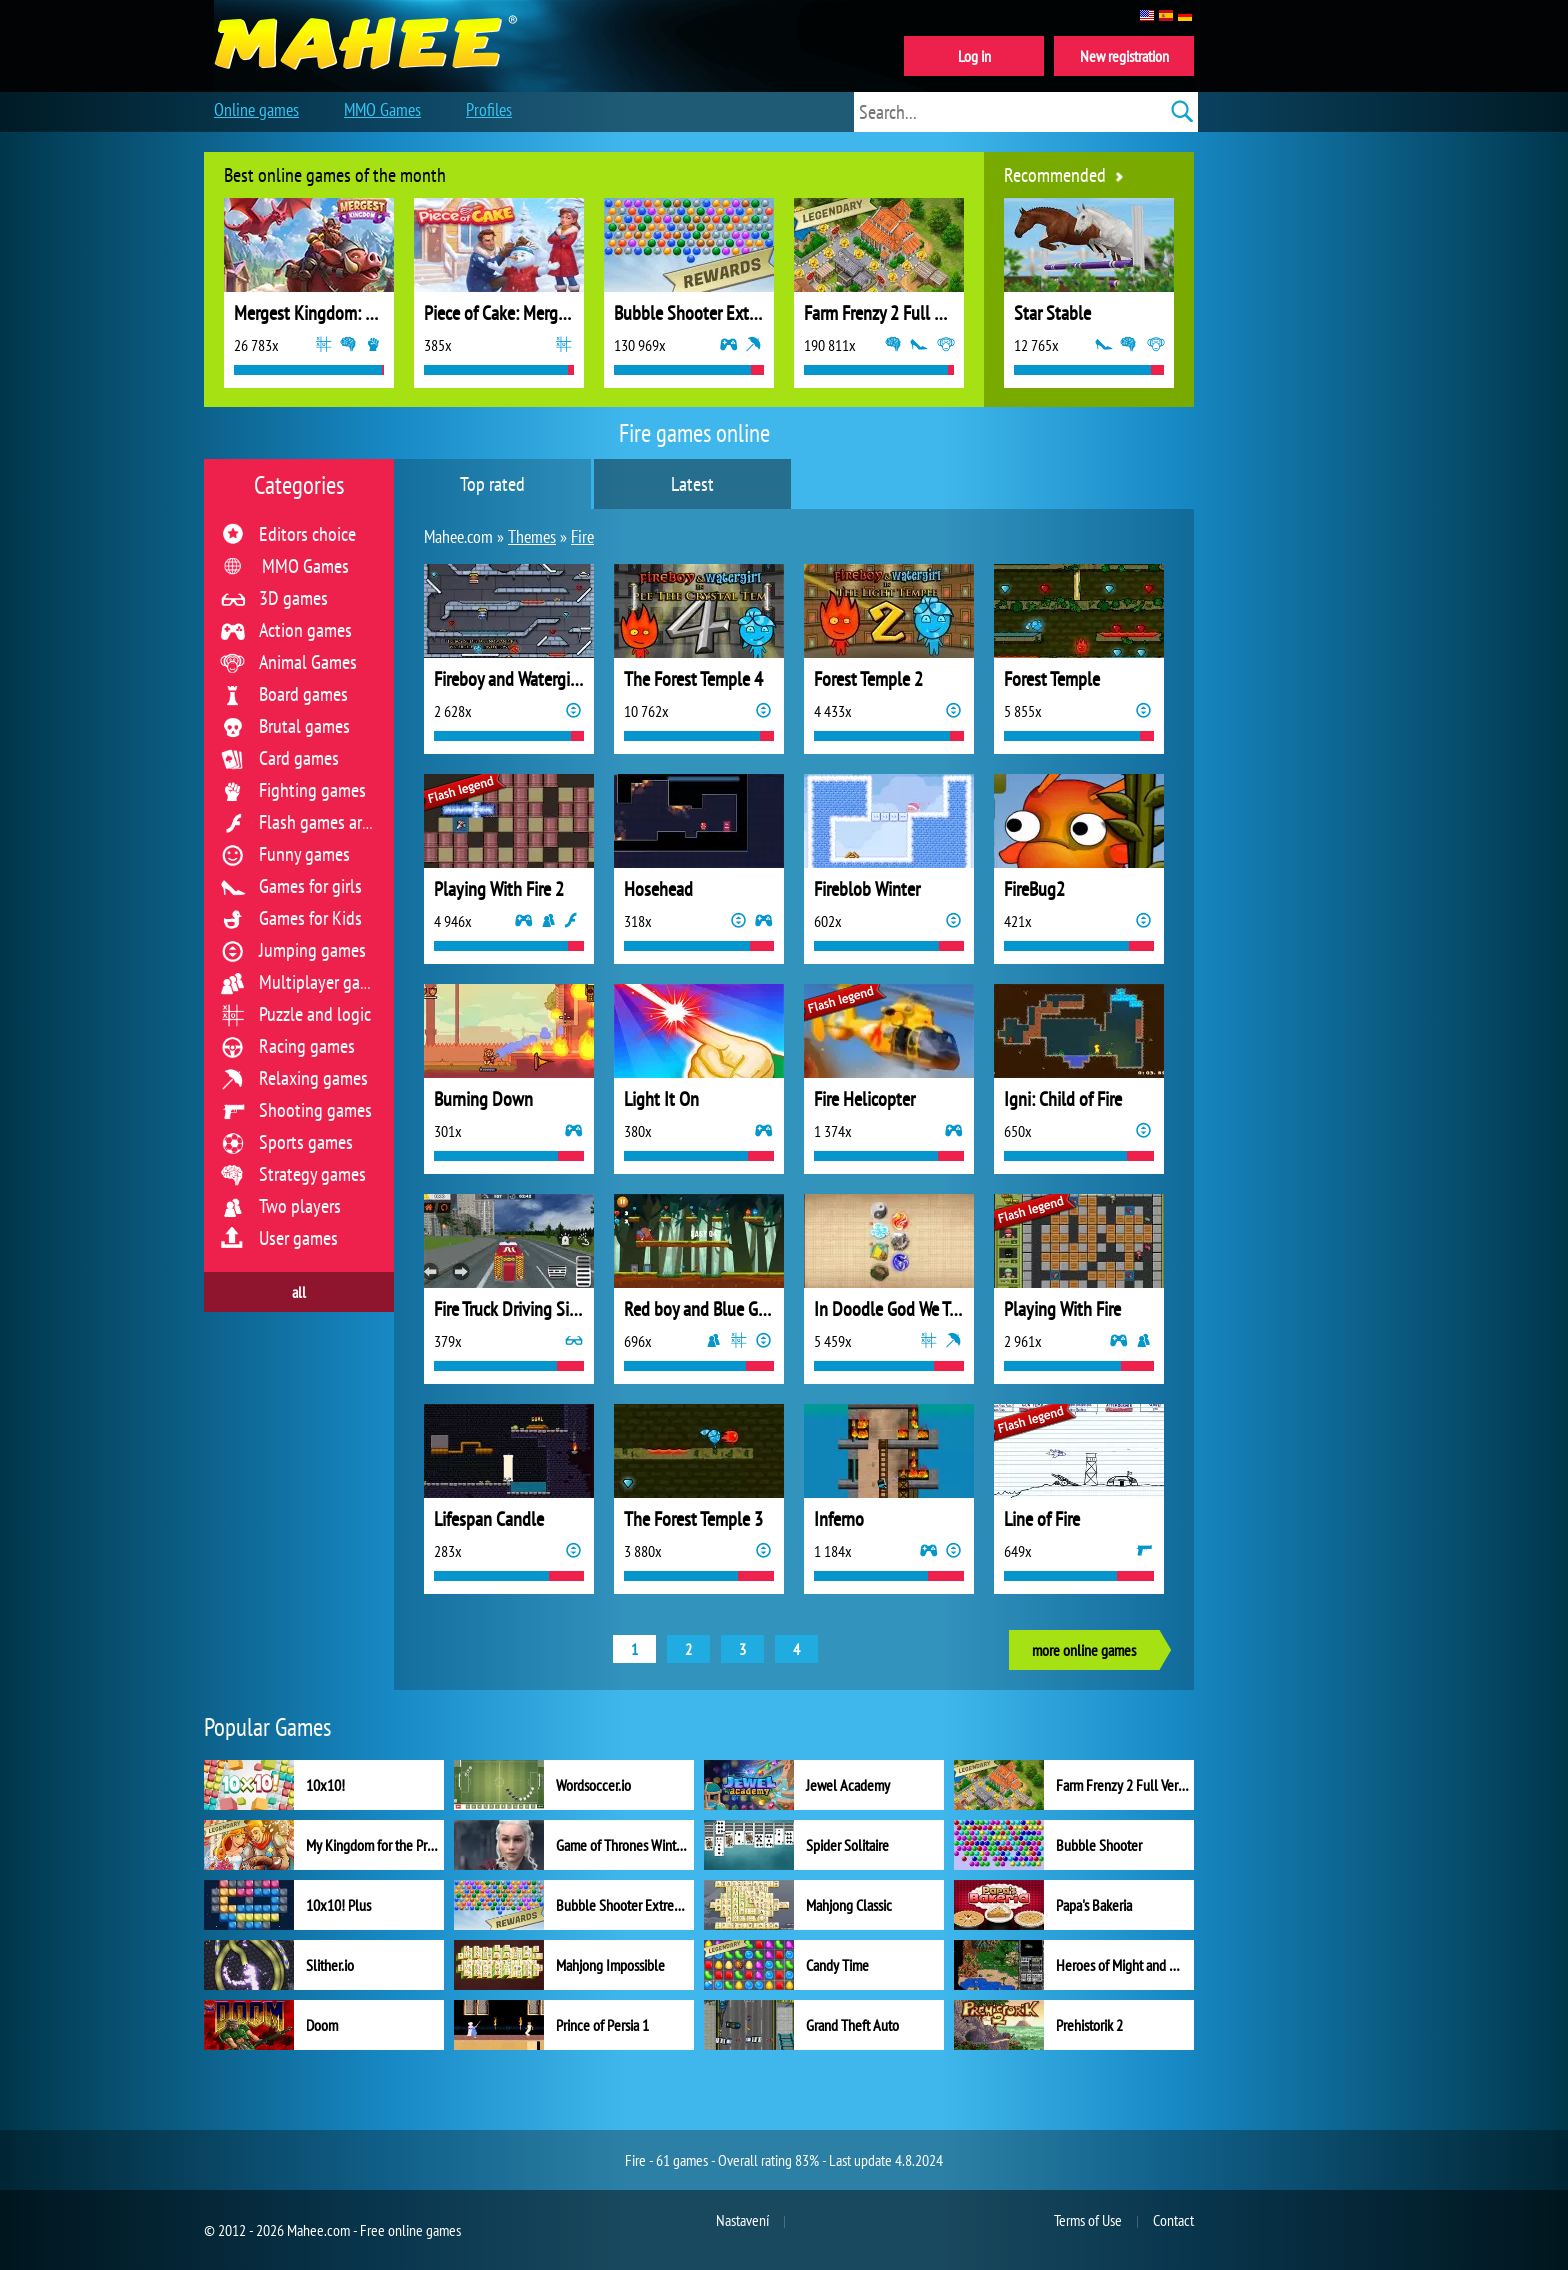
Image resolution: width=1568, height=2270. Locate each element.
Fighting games (312, 790)
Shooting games (315, 1110)
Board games (303, 694)
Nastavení (742, 2220)
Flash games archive (328, 822)
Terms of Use (1088, 2220)
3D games (293, 598)
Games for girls (310, 886)
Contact (1173, 2220)
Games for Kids (310, 918)
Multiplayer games (323, 982)
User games (298, 1238)
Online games (256, 109)
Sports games (306, 1142)
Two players (300, 1206)
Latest (692, 484)
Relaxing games (313, 1078)
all (299, 1292)
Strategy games (312, 1174)
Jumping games (312, 950)
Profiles (489, 109)
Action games (305, 630)
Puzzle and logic (315, 1014)
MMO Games (305, 566)
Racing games (307, 1046)
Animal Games (308, 662)
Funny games (304, 854)
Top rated (492, 484)
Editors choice (307, 534)
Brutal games (304, 726)
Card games (299, 758)
